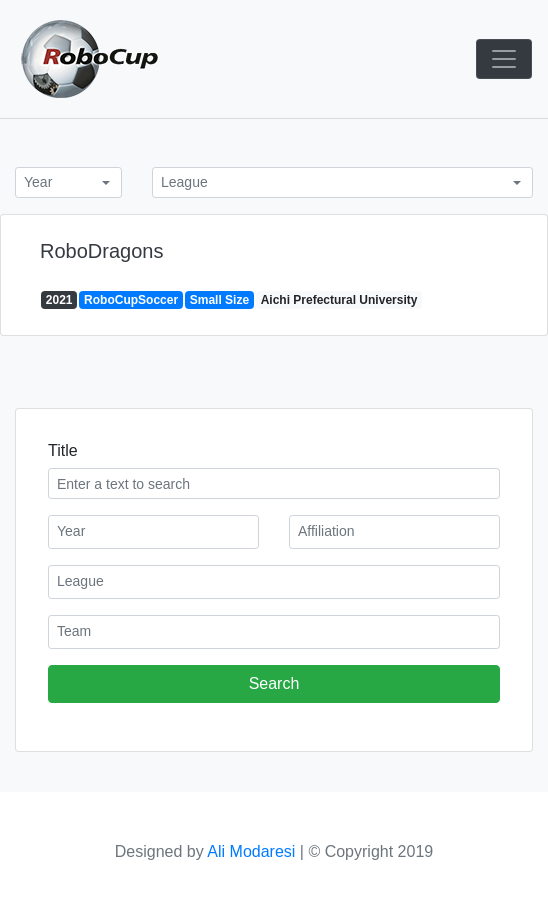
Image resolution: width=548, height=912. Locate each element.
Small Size (219, 300)
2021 (59, 300)
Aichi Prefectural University (339, 300)
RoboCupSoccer (131, 300)
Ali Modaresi (251, 851)
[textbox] (153, 530)
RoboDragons (101, 251)
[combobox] (68, 182)
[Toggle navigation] (504, 59)
